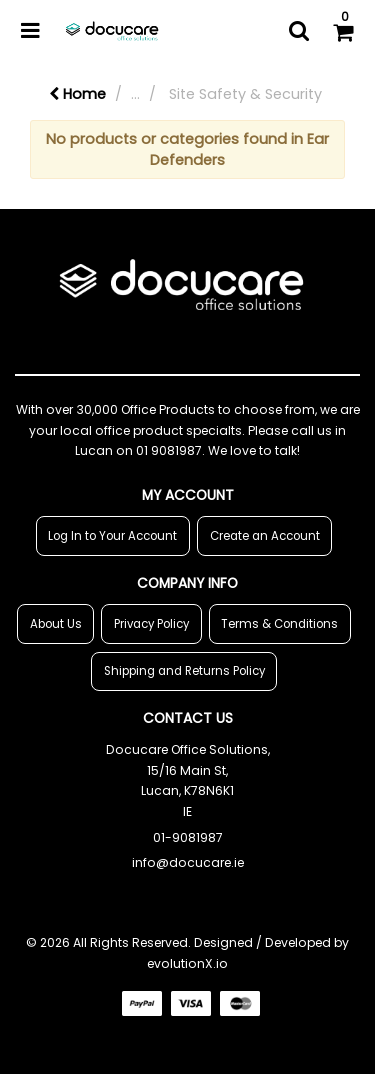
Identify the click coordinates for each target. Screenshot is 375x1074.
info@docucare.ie (188, 862)
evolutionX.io (187, 963)
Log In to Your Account (112, 536)
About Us (56, 624)
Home (77, 94)
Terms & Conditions (279, 624)
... (135, 94)
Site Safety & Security (245, 94)
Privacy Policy (151, 624)
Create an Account (265, 536)
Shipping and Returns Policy (184, 671)
